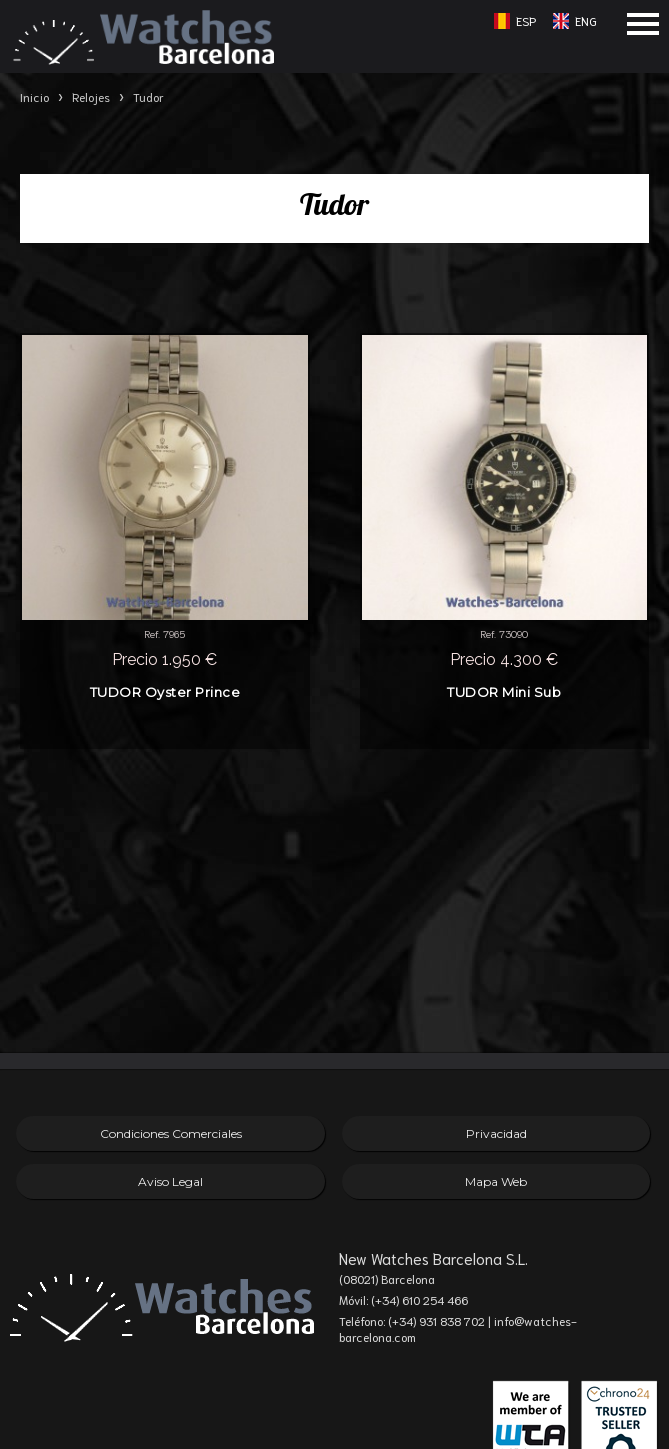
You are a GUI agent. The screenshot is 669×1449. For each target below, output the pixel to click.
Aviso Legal (170, 1181)
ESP (526, 20)
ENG (586, 20)
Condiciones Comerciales (171, 1133)
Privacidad (496, 1133)
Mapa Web (496, 1181)
